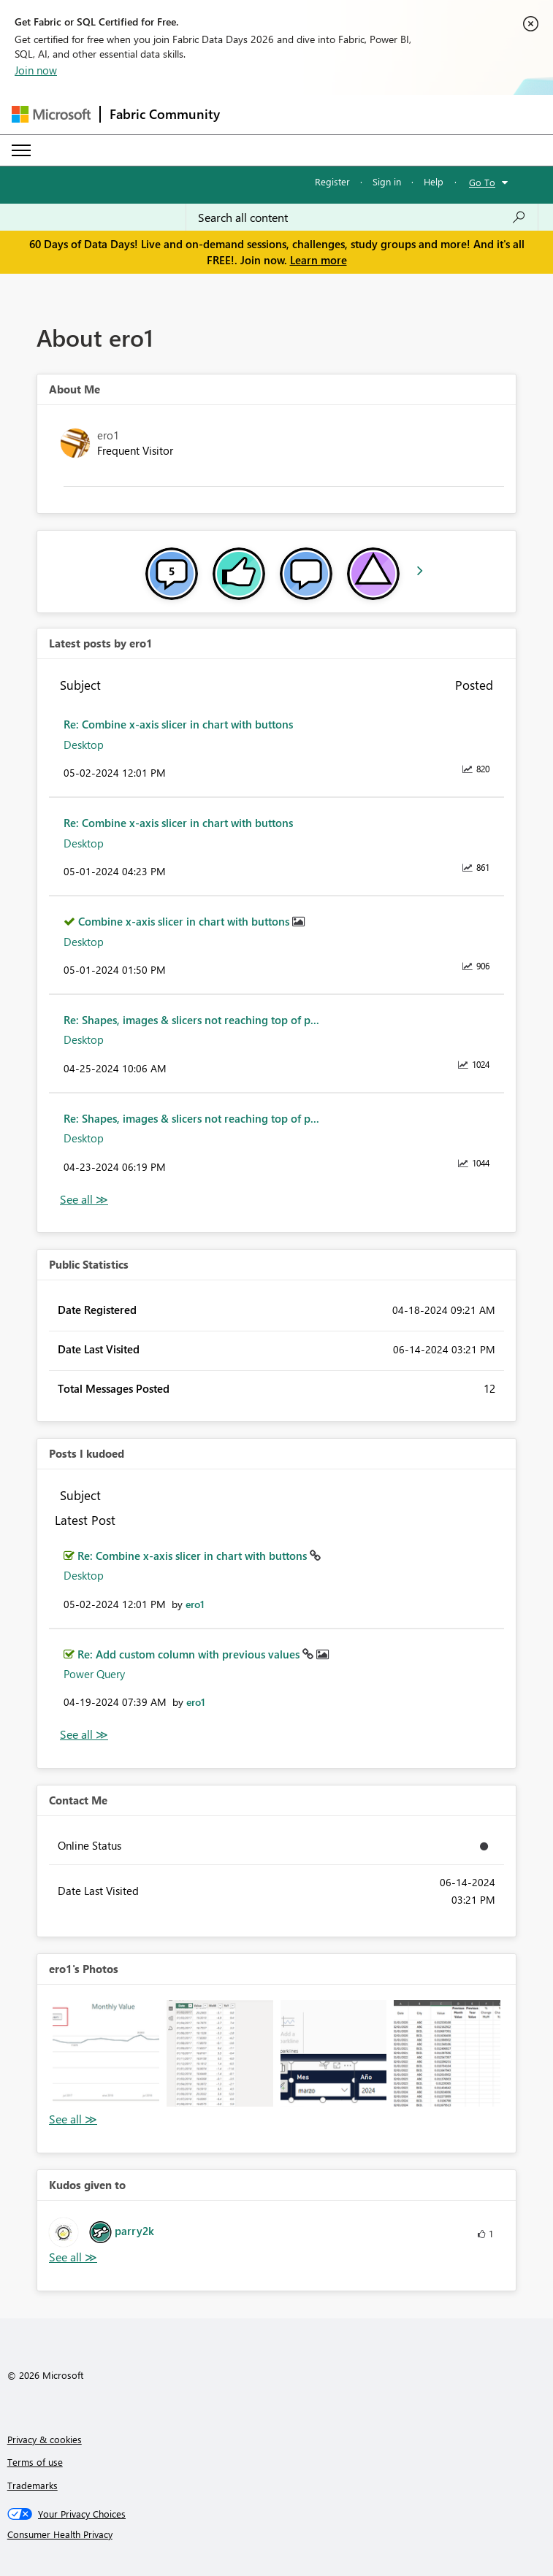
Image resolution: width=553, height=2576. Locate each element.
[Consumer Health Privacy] (276, 2534)
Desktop (84, 744)
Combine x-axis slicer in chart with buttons (185, 921)
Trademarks (32, 2485)
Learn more (318, 260)
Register (332, 181)
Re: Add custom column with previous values (189, 1654)
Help (433, 181)
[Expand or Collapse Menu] (21, 150)
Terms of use (35, 2462)
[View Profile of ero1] (195, 1604)
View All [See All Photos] (73, 2119)
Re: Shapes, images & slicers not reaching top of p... (191, 1019)
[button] (106, 2053)
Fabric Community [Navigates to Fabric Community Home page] (165, 114)
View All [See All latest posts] (84, 1199)
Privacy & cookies (44, 2439)
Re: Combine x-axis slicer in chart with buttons (178, 724)
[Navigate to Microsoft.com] (51, 114)
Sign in (387, 181)
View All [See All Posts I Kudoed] (84, 1734)
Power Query (94, 1673)
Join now (36, 70)
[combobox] (362, 217)
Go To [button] (482, 182)
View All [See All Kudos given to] (73, 2257)
